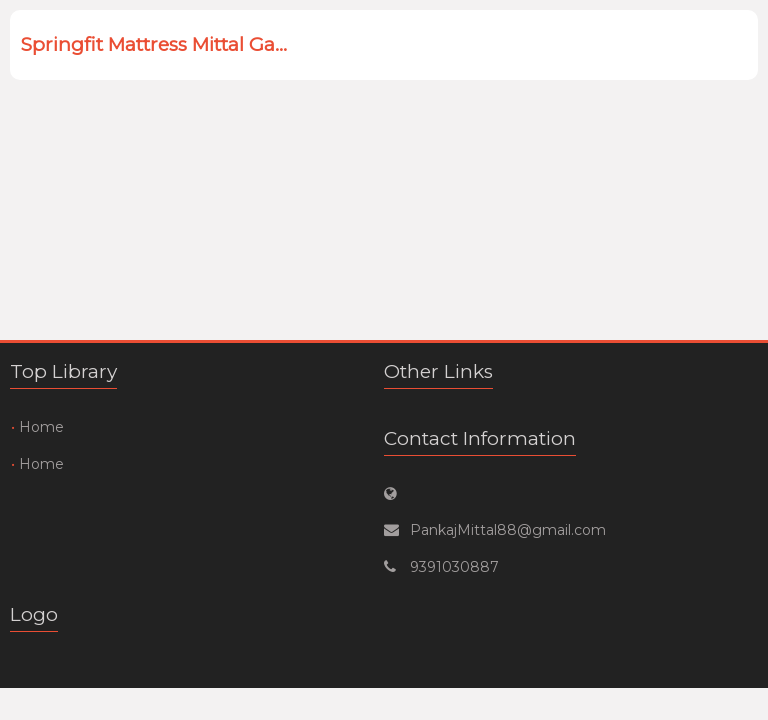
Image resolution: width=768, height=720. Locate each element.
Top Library (63, 371)
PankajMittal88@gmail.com (508, 530)
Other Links (438, 371)
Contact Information (480, 438)
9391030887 (454, 567)
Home (41, 427)
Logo (34, 614)
